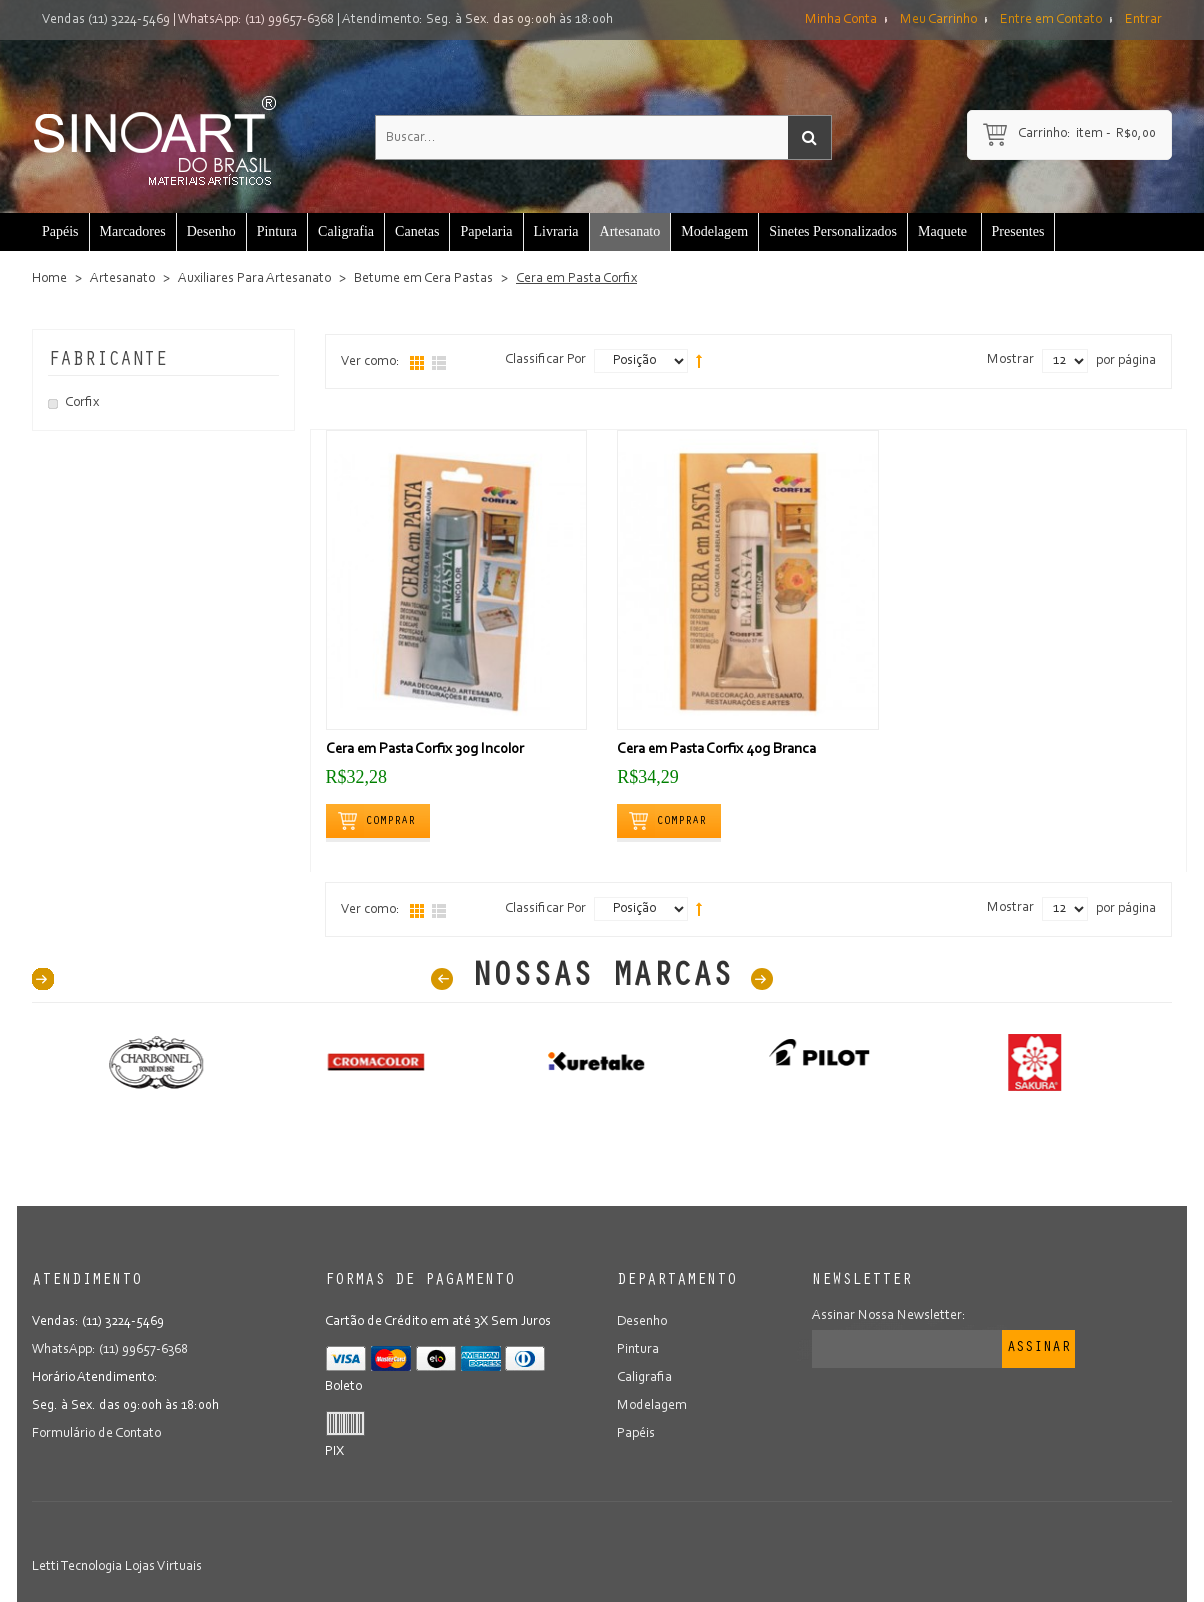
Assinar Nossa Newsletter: (889, 1316)
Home (49, 279)
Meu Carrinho (938, 20)
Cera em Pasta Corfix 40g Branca (716, 749)
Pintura (638, 1350)
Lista (439, 363)
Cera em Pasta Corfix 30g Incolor (425, 749)
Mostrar (1010, 360)
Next (762, 979)
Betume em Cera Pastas (423, 279)
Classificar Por (545, 360)
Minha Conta (841, 20)
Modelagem (652, 1406)
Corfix (82, 403)
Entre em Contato (1051, 20)
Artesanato (122, 279)
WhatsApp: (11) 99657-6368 (256, 20)
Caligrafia (644, 1378)
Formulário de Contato (96, 1434)
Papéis (636, 1434)
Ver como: (370, 362)
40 (43, 979)
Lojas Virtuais (163, 1567)
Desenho (642, 1322)
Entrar (1143, 20)
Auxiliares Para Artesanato (254, 279)
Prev (442, 979)
